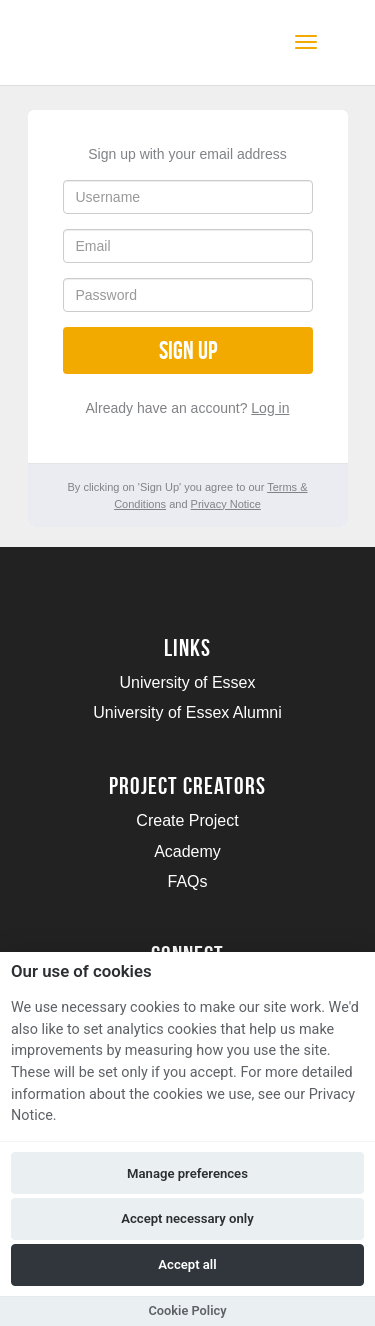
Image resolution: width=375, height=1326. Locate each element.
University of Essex (187, 682)
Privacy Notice (226, 504)
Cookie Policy (187, 1310)
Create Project (187, 820)
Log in (270, 408)
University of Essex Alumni (187, 712)
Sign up (188, 350)
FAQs (187, 881)
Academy (187, 851)
